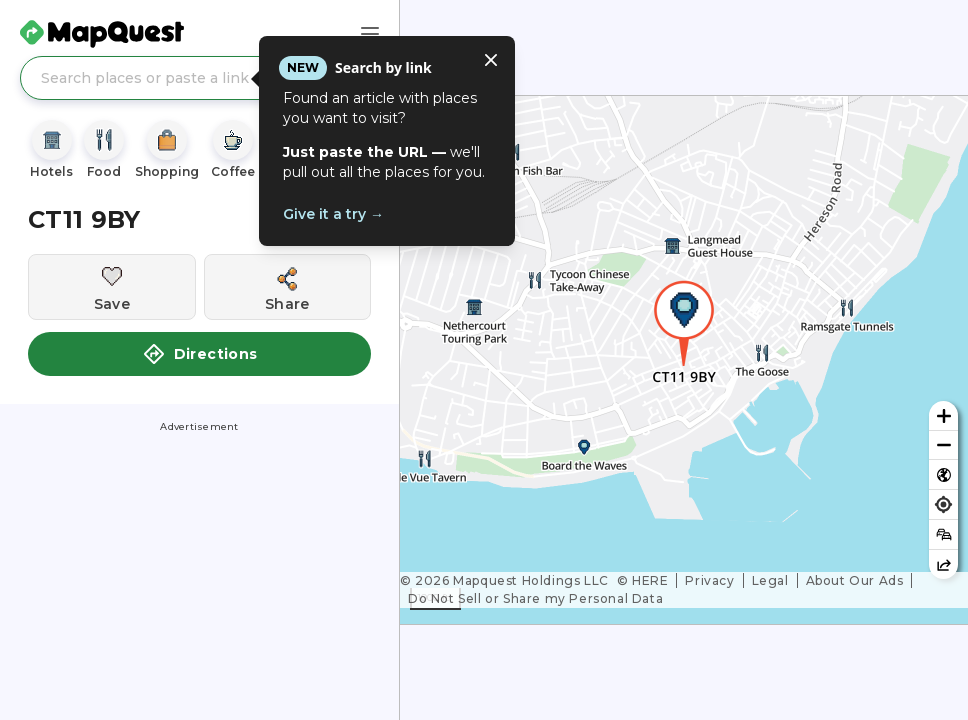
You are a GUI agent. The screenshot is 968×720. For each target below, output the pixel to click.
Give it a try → (333, 214)
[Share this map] (943, 564)
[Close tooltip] (491, 60)
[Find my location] (943, 504)
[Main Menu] (370, 34)
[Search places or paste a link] (199, 78)
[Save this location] (112, 287)
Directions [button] (200, 354)
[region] (684, 360)
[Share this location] (288, 287)
